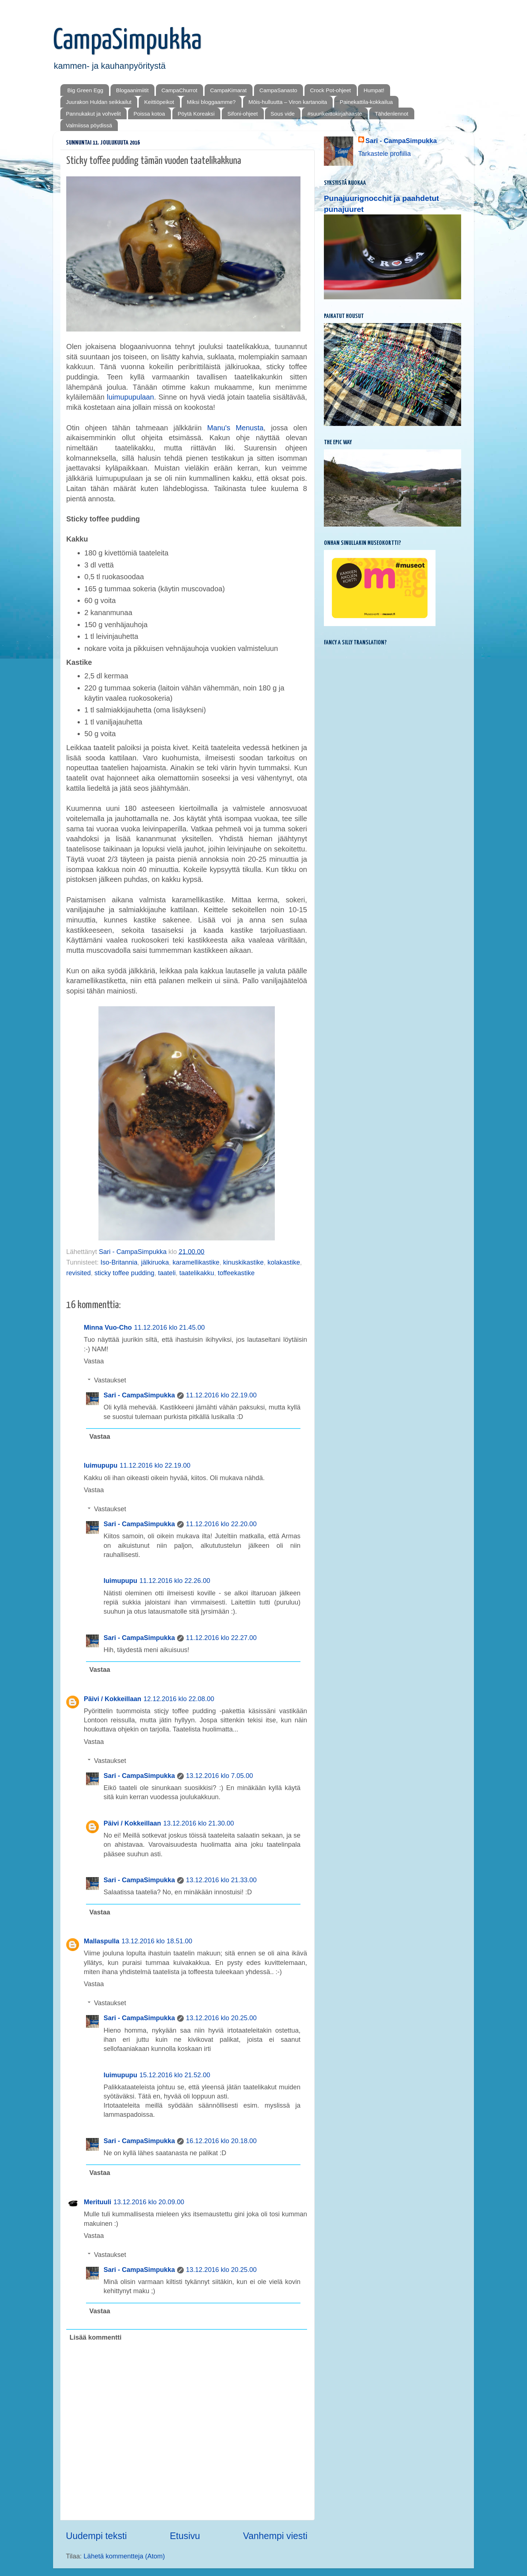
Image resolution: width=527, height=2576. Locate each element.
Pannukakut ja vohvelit (93, 114)
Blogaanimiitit (132, 90)
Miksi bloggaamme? (211, 102)
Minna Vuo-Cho (108, 1327)
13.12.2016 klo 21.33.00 (221, 1880)
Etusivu (185, 2536)
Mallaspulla (101, 1941)
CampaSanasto (278, 90)
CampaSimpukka (127, 41)
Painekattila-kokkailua (366, 102)
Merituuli (97, 2202)
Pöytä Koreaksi (196, 114)
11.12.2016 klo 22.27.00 (221, 1637)
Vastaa (94, 1361)
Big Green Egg (85, 90)
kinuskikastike (243, 1262)
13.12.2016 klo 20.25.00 (221, 2018)
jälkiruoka (155, 1262)
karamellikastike (196, 1262)
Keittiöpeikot (159, 102)
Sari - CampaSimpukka (139, 1395)
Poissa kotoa (149, 114)
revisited (78, 1273)
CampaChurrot (179, 90)
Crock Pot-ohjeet (330, 90)
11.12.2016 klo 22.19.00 (221, 1395)
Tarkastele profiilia (384, 153)
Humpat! (373, 90)
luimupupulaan (130, 397)
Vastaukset (110, 1380)
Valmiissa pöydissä (89, 125)
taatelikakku (196, 1273)
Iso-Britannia (118, 1262)
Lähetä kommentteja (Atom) (124, 2556)
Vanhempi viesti (275, 2536)
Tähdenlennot (391, 114)
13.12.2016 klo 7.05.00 (219, 1775)
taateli (167, 1273)
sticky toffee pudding (124, 1273)
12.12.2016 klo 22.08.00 (178, 1699)
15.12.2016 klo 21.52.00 (174, 2075)
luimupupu (100, 1465)
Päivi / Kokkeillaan (112, 1699)
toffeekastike (236, 1273)
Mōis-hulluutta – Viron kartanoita (287, 102)
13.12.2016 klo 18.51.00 (157, 1941)
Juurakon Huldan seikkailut (98, 102)
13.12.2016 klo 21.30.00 (198, 1823)
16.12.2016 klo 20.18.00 (221, 2141)
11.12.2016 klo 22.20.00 (221, 1524)
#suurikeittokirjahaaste (334, 114)
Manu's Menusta (235, 428)
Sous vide (282, 114)
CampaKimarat (228, 90)
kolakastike (284, 1262)
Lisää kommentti (96, 2337)
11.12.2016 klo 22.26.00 (174, 1580)
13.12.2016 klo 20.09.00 (148, 2202)
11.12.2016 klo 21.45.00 (169, 1327)
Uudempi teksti (96, 2536)
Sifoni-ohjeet (242, 114)
